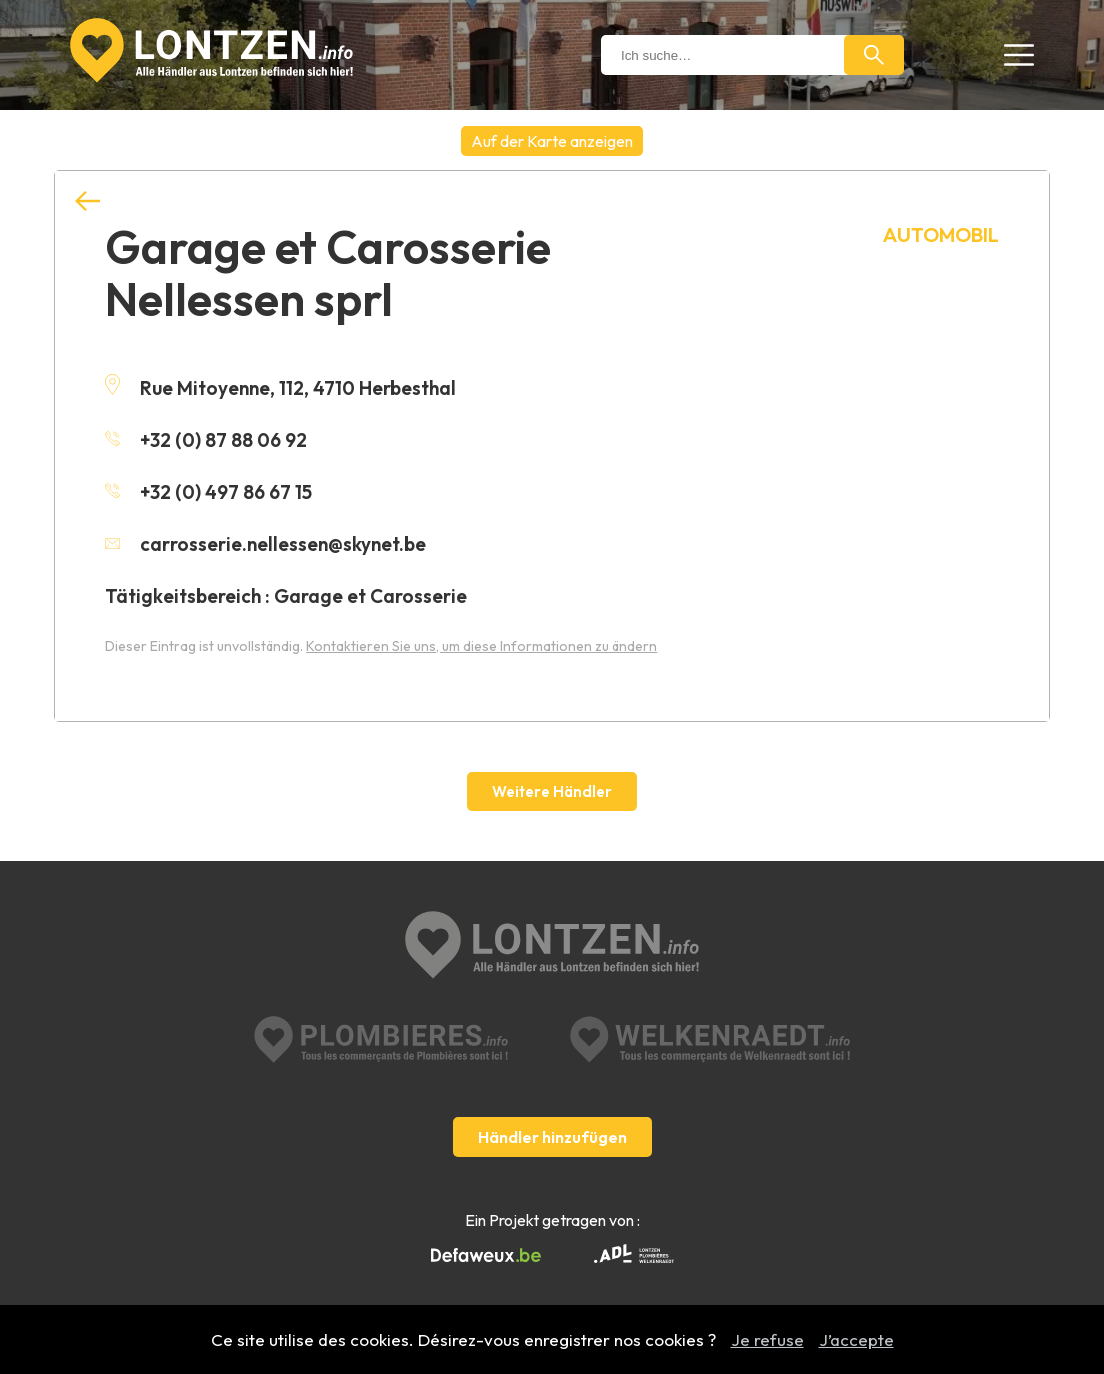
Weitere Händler (552, 791)
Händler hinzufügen (552, 1137)
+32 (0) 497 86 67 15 (208, 492)
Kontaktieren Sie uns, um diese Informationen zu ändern (481, 646)
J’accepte (856, 1339)
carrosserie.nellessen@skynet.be (265, 544)
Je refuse (767, 1339)
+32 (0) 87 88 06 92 (206, 440)
